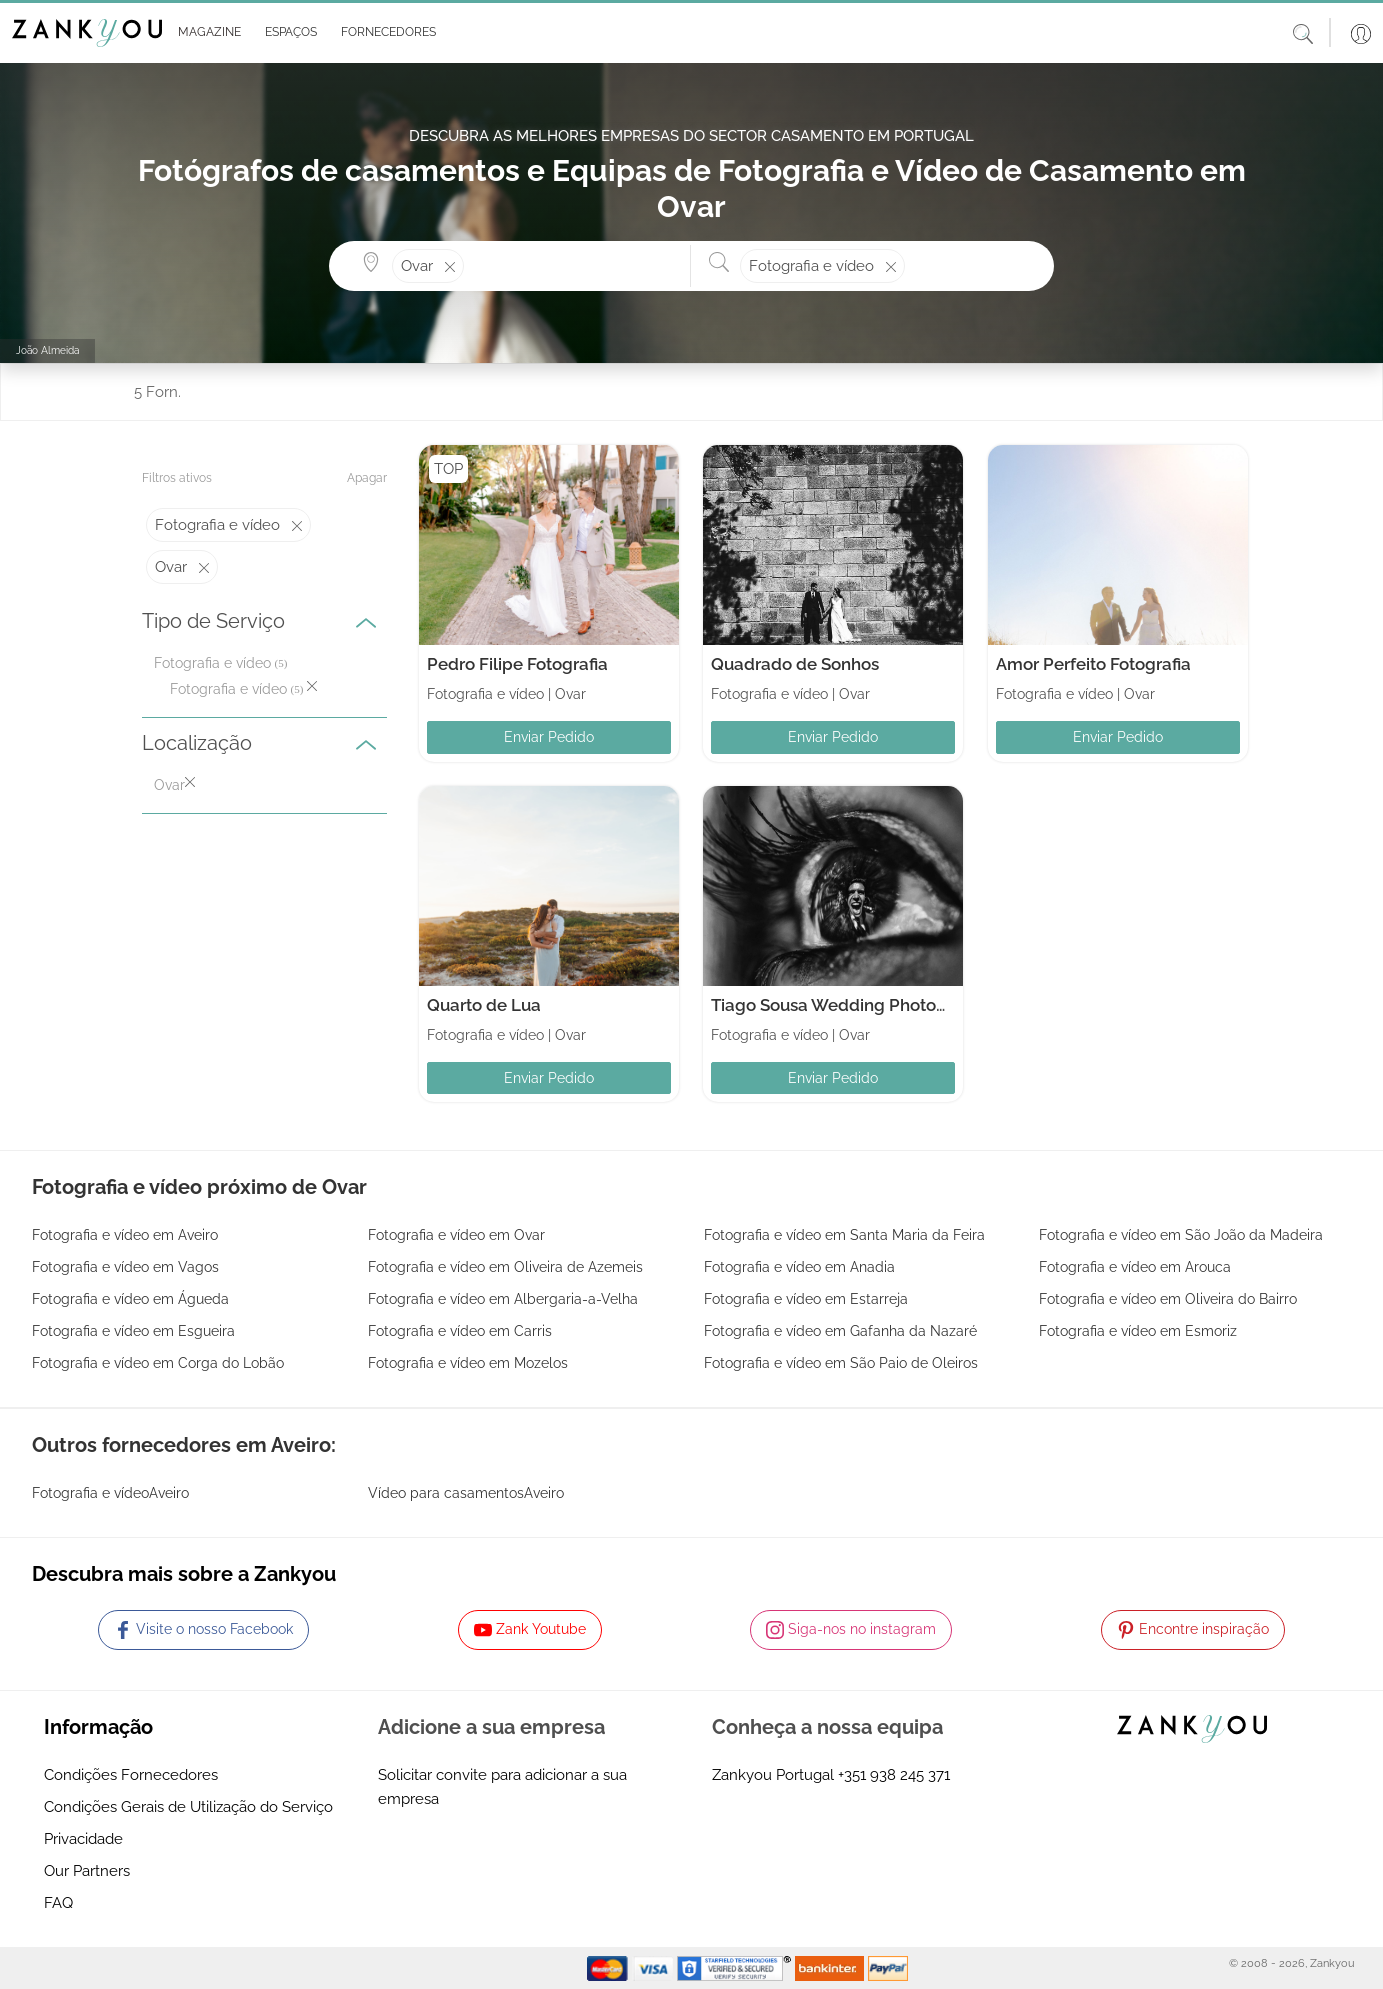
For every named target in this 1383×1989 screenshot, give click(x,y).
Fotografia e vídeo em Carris (460, 1331)
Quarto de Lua (484, 1005)
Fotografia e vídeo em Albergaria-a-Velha (503, 1299)
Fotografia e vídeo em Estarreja (806, 1299)
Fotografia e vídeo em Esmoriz (1138, 1331)
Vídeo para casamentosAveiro (466, 1493)
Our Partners (87, 1871)
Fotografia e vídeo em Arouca (1135, 1267)
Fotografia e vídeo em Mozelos (468, 1363)
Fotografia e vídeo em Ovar (456, 1235)
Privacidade (83, 1839)
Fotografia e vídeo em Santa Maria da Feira (844, 1235)
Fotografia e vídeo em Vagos (125, 1267)
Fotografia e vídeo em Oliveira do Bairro (1168, 1299)
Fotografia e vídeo (212, 663)
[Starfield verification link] (736, 1967)
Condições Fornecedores (131, 1775)
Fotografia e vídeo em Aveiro (125, 1235)
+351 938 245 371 (894, 1775)
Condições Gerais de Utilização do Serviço (188, 1807)
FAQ (58, 1903)
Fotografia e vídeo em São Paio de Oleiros (841, 1363)
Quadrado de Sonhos (795, 664)
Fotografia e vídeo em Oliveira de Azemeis (505, 1267)
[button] (205, 33)
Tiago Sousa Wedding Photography (852, 1005)
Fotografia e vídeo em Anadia (799, 1267)
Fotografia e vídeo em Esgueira (133, 1331)
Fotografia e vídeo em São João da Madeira (1181, 1235)
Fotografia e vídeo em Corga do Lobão (158, 1363)
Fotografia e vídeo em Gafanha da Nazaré (840, 1331)
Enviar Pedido (549, 737)
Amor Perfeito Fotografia (1093, 664)
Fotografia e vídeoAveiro (110, 1493)
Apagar (367, 478)
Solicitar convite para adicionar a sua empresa (502, 1787)
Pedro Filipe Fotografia (517, 664)
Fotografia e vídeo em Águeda (130, 1299)
